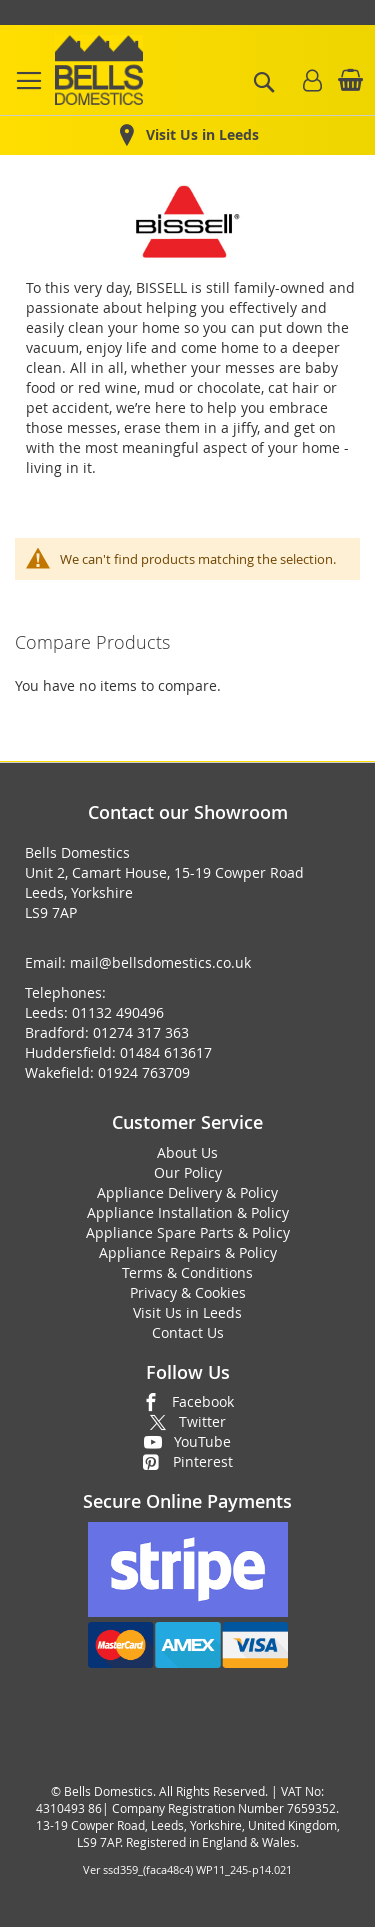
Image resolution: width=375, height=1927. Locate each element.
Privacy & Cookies (188, 1292)
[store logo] (99, 70)
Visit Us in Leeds (187, 1312)
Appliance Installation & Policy (188, 1212)
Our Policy (188, 1172)
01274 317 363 (141, 1032)
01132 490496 (118, 1012)
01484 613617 (166, 1052)
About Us (187, 1152)
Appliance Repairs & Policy (188, 1252)
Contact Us (188, 1332)
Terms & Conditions (187, 1272)
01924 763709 (144, 1072)
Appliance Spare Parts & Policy (188, 1232)
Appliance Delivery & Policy (187, 1192)
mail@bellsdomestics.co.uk (160, 962)
